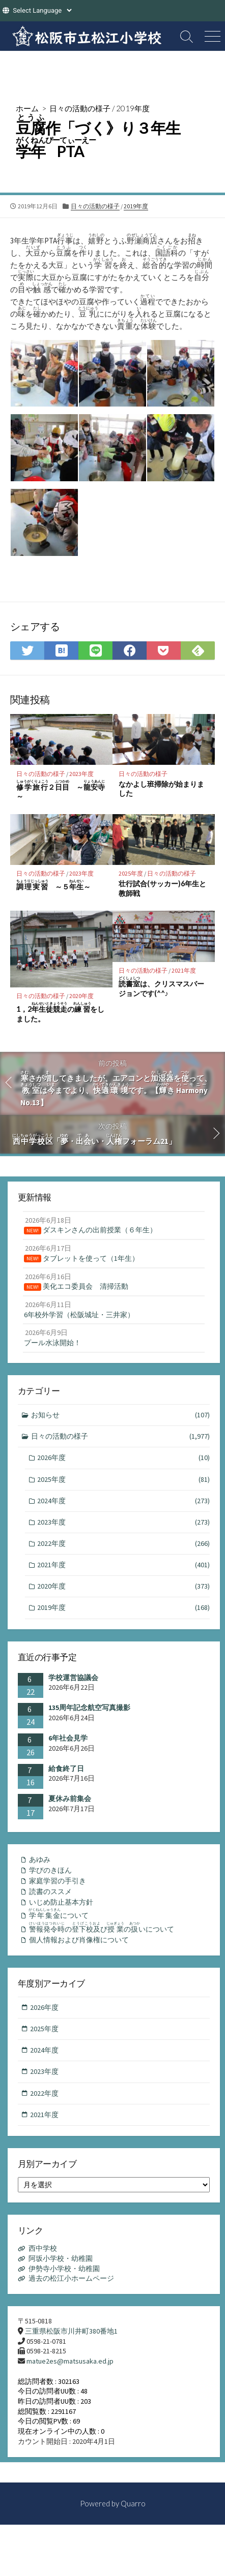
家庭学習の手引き (57, 1880)
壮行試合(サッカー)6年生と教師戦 (162, 888)
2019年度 (133, 108)
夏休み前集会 (69, 1798)
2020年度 (81, 996)
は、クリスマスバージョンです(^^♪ (161, 987)
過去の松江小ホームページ (71, 2278)
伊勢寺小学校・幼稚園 (64, 2268)
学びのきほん (50, 1870)
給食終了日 (66, 1768)
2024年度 (123, 1501)
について (59, 1914)
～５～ (53, 885)
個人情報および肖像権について (79, 1939)
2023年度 (81, 774)
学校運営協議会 (73, 1677)
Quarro (133, 2503)
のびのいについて (101, 1927)
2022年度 (123, 1543)
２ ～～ (60, 790)
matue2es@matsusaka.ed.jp (70, 2361)
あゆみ (39, 1859)
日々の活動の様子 (79, 108)
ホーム (27, 108)
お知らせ (120, 1415)
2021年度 (184, 970)
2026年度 (123, 1457)
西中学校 (43, 2248)
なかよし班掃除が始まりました (161, 789)
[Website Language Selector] (42, 10)
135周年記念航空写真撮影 (89, 1707)
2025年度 (131, 873)
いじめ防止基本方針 (61, 1902)
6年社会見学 (68, 1738)
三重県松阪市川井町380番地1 (71, 2331)
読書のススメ (50, 1891)
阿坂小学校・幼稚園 (61, 2258)
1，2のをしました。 (60, 1012)
